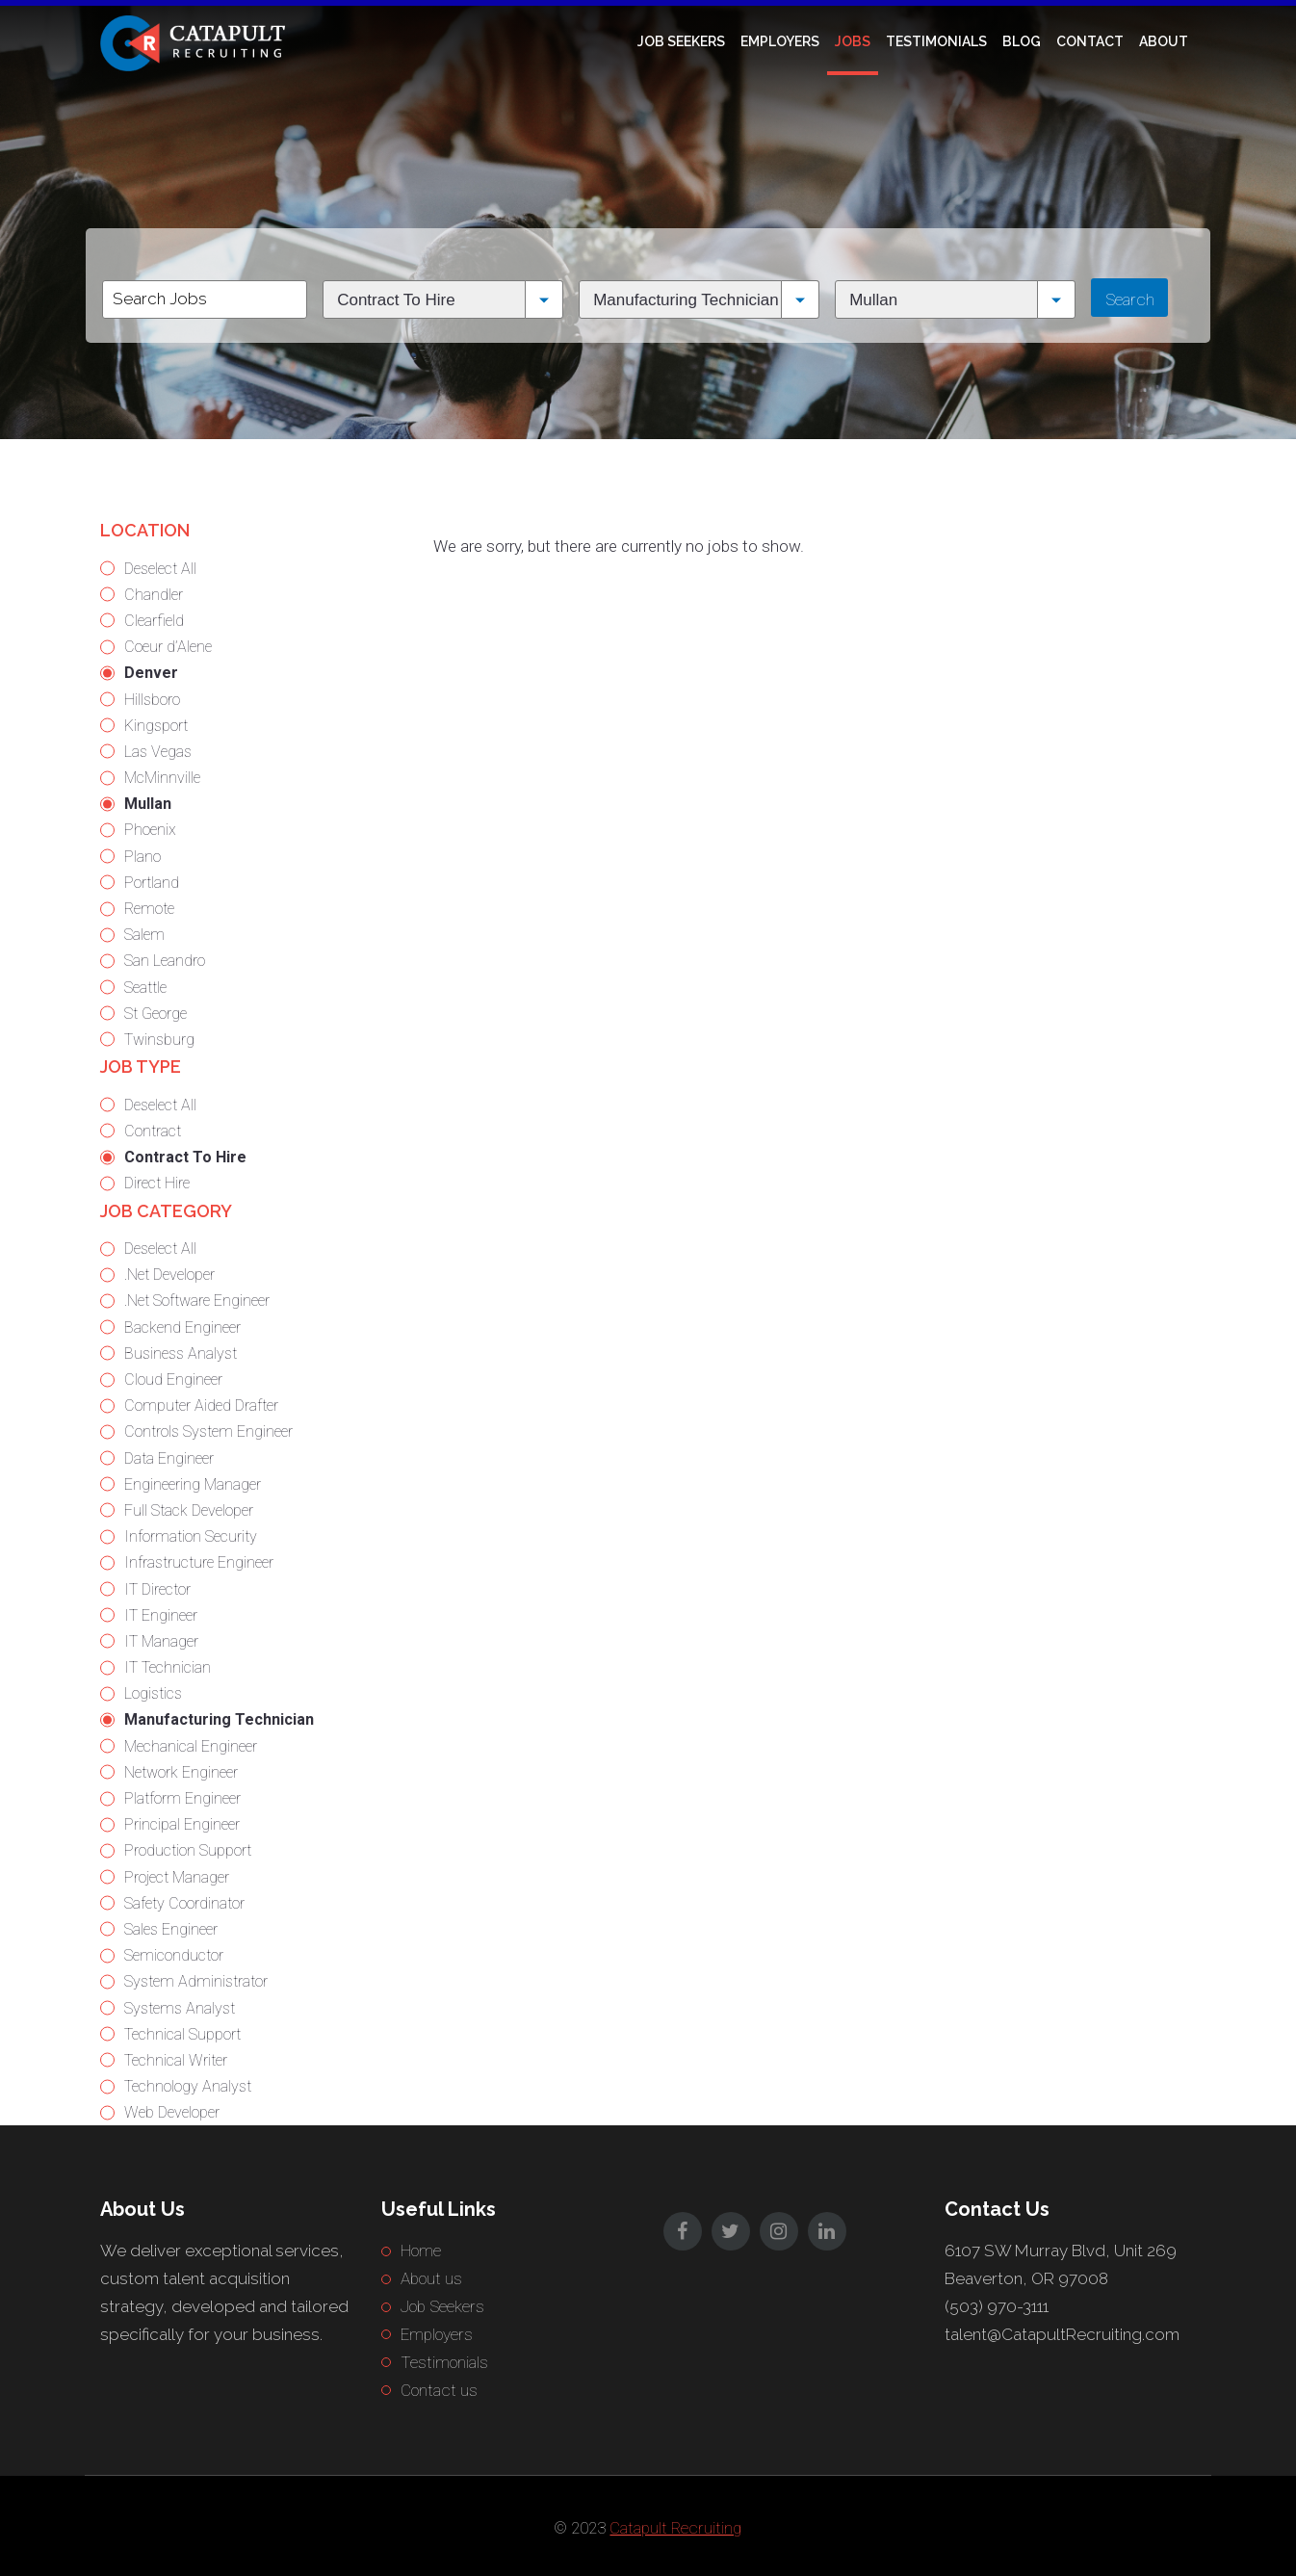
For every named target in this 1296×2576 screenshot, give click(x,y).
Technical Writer (175, 2060)
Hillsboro (152, 699)
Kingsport (156, 725)
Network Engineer (181, 1772)
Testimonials (936, 41)
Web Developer (172, 2112)
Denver (151, 673)
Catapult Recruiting (675, 2527)
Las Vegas (158, 751)
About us (431, 2278)
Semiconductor (173, 1955)
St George (155, 1013)
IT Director (157, 1589)
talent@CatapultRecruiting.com (1062, 2334)
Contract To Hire (185, 1157)
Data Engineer (169, 1458)
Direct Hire (157, 1183)
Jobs (852, 41)
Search (1129, 299)
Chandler (153, 594)
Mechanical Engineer (190, 1746)
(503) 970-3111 (997, 2306)
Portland (151, 882)
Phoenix (150, 829)
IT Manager (161, 1641)
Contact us (439, 2390)
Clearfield (154, 620)
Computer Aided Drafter (201, 1405)
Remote (149, 908)
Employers (779, 41)
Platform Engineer (182, 1798)
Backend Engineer (182, 1327)
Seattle (145, 987)
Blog (1021, 41)
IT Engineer (160, 1615)
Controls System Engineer (208, 1431)
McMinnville (162, 777)
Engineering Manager (192, 1484)
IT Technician (167, 1667)
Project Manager (176, 1877)
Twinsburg (159, 1039)
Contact (1090, 41)
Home (421, 2250)
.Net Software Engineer (197, 1300)
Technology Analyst (187, 2086)
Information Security (190, 1536)
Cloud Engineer (173, 1379)
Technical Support (182, 2034)
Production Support (187, 1850)
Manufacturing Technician (219, 1719)
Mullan (147, 803)
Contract (152, 1131)
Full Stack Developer (188, 1510)
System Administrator (196, 1981)
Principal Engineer (182, 1824)
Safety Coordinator (184, 1903)
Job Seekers (681, 41)
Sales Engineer (171, 1929)
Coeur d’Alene (168, 646)
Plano (142, 856)
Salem (144, 934)
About (1163, 41)
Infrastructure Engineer (198, 1562)
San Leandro (164, 960)
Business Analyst (180, 1353)
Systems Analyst (179, 2008)
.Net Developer (169, 1274)
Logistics (153, 1693)
